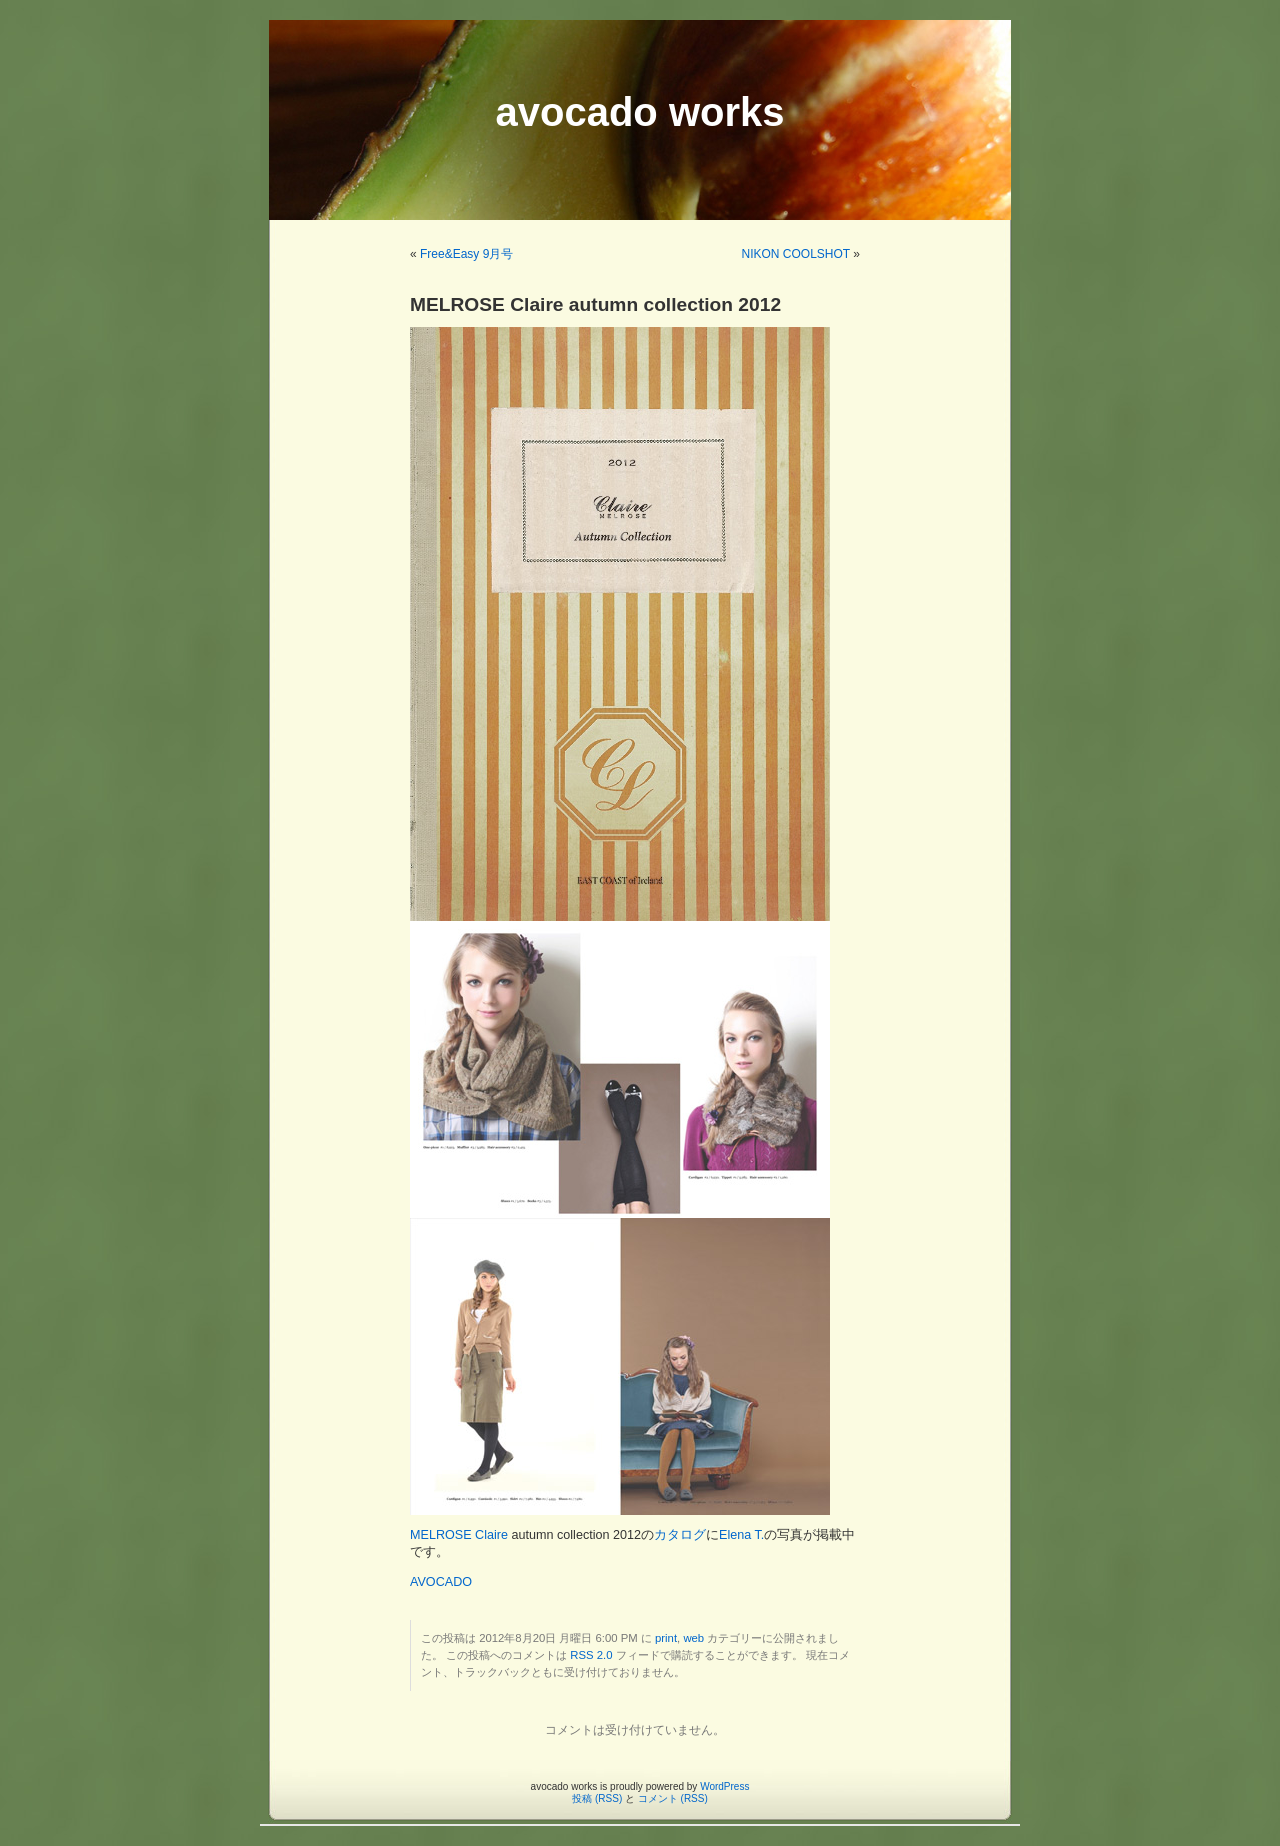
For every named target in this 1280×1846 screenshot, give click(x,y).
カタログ (680, 1535)
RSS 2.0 (591, 1655)
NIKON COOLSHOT (796, 254)
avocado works (639, 112)
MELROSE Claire (459, 1535)
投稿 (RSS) (597, 1798)
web (693, 1638)
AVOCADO (441, 1582)
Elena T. (741, 1535)
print (666, 1638)
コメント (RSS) (673, 1798)
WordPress (724, 1786)
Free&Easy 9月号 (466, 254)
